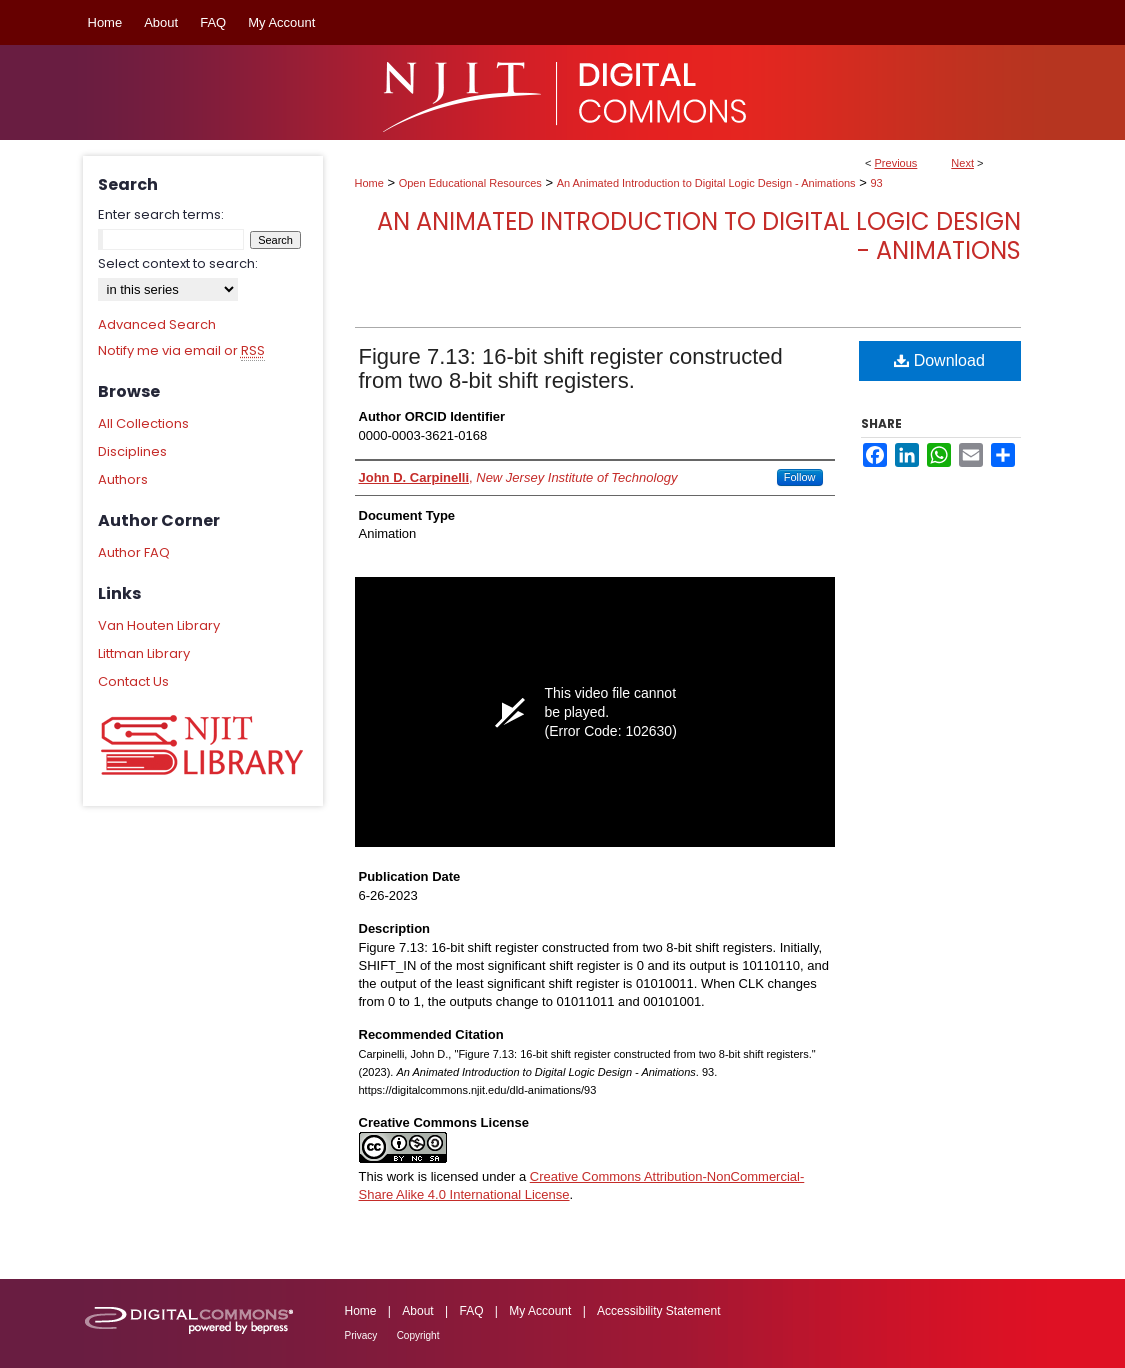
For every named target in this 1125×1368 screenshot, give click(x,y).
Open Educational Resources (470, 183)
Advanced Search (157, 324)
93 (876, 183)
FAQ (471, 1311)
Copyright (418, 1335)
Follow (800, 477)
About (417, 1311)
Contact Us (133, 681)
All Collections (143, 423)
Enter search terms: (161, 214)
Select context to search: (178, 263)
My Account (540, 1311)
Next (962, 163)
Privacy (361, 1335)
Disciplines (132, 451)
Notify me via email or (181, 351)
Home (369, 183)
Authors (123, 479)
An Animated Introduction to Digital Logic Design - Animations (706, 183)
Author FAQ (134, 552)
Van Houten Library (159, 625)
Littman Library (144, 653)
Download (939, 360)
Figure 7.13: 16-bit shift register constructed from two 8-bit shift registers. (571, 368)
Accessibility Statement (658, 1311)
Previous (896, 163)
